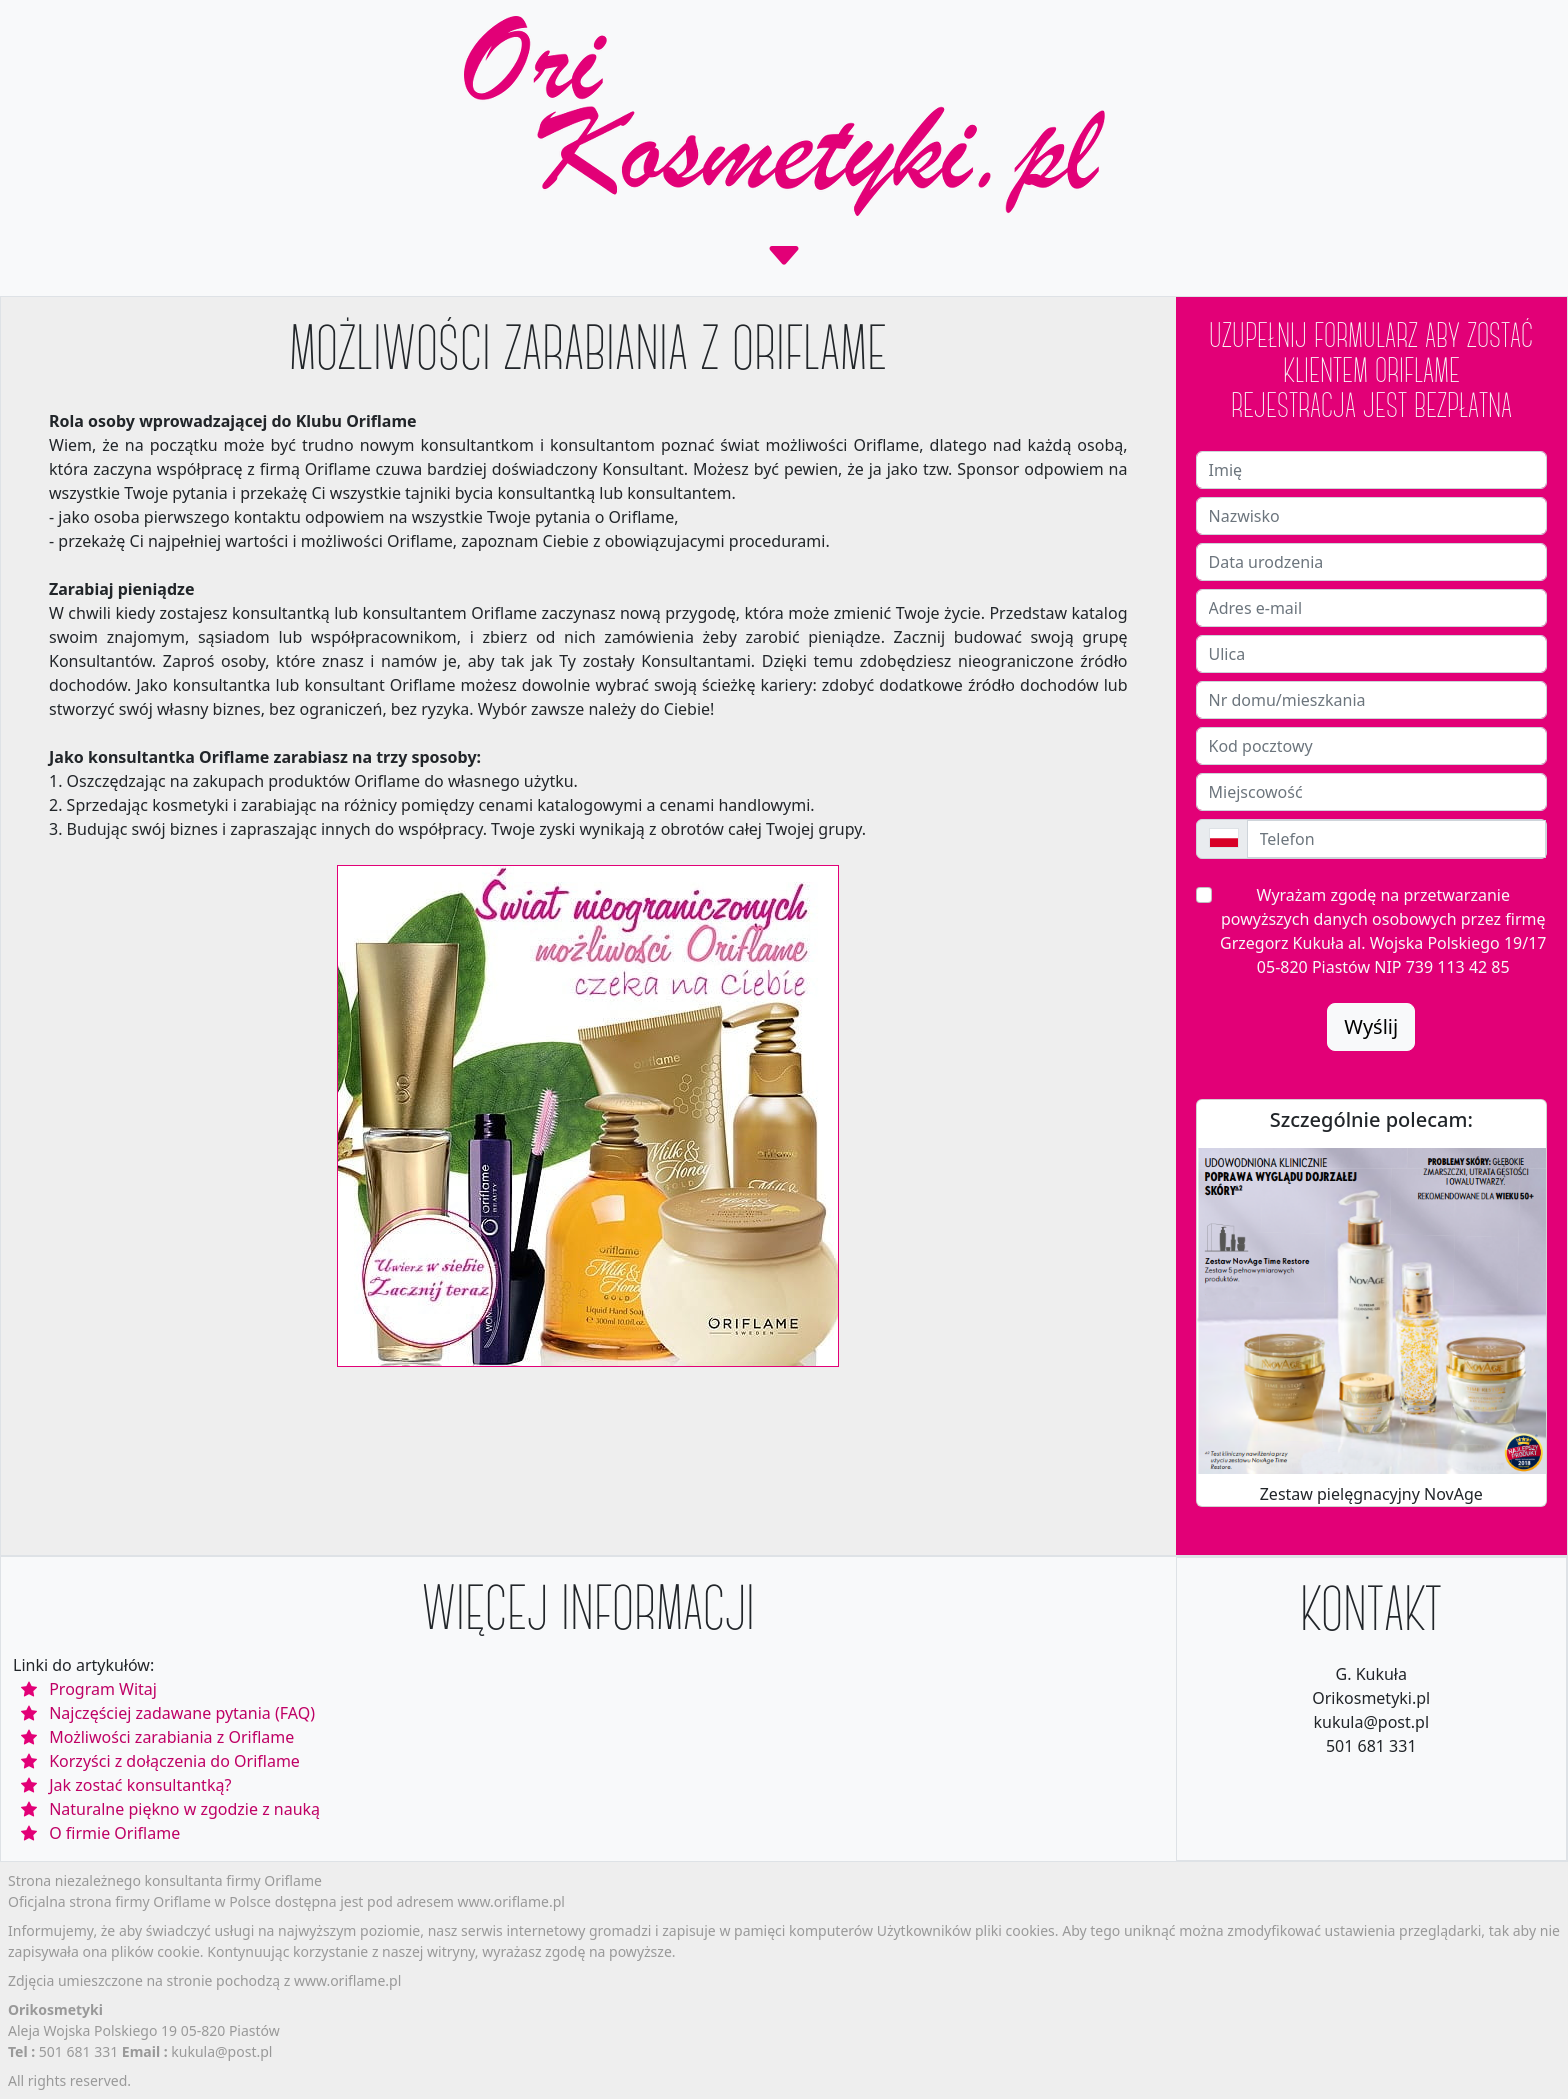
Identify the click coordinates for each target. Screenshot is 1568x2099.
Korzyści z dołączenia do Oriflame (174, 1761)
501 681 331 (80, 2051)
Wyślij (1371, 1026)
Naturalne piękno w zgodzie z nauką (184, 1809)
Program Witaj (103, 1689)
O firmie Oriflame (114, 1833)
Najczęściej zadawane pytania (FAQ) (182, 1713)
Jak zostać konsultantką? (140, 1785)
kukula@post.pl (221, 2051)
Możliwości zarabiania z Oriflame (171, 1737)
